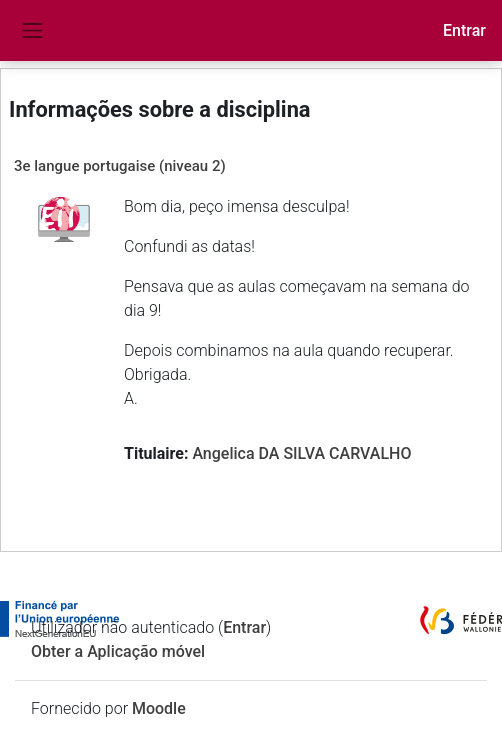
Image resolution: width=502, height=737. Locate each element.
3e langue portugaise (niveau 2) (120, 166)
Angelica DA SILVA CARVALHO (301, 453)
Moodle (159, 708)
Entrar (464, 30)
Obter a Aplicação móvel (118, 651)
